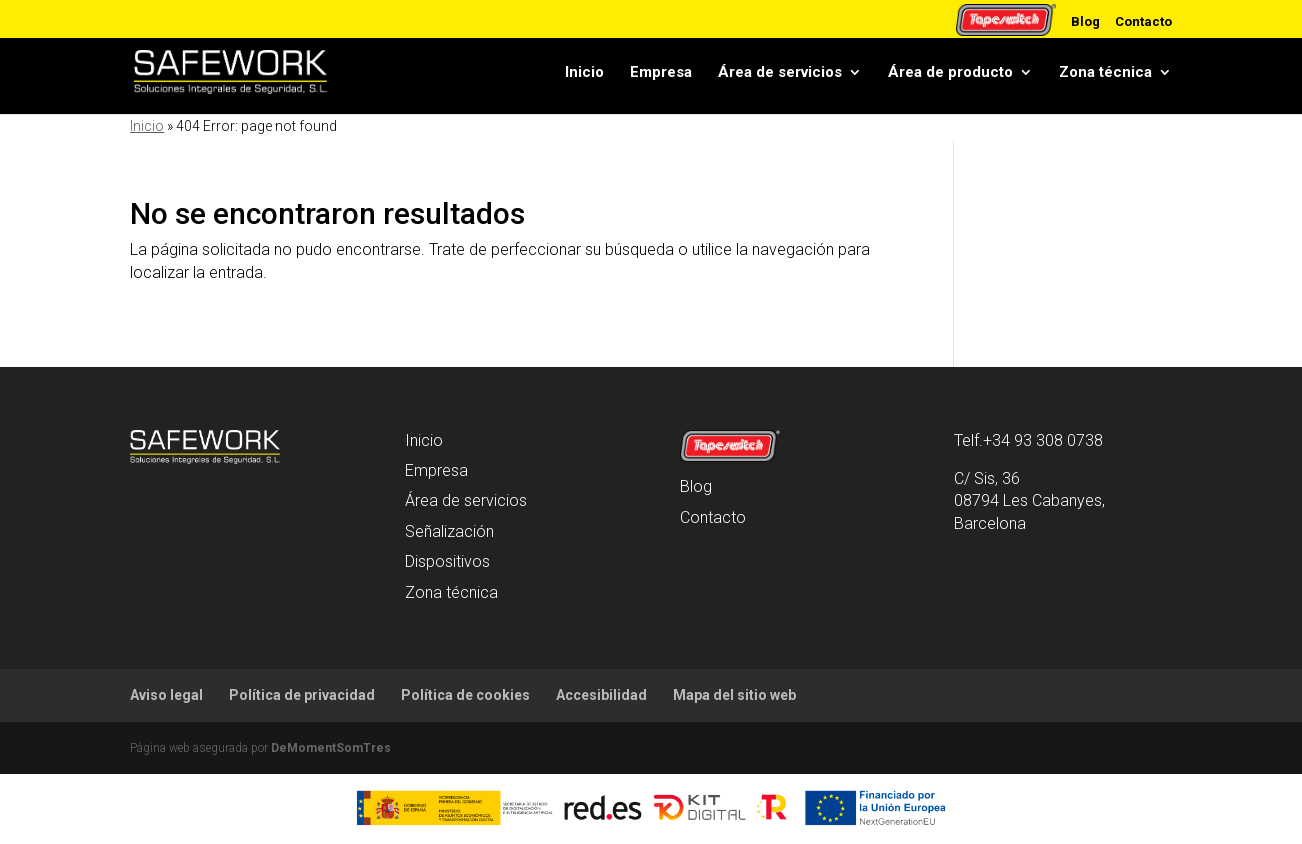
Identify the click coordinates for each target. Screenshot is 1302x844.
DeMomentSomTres (331, 748)
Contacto (1143, 21)
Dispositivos (447, 561)
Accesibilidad (601, 695)
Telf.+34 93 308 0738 (1028, 440)
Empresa (661, 72)
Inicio (584, 72)
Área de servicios (780, 72)
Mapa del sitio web (734, 695)
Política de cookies (465, 695)
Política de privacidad (302, 695)
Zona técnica (1105, 72)
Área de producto (950, 72)
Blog (1085, 21)
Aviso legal (166, 695)
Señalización (449, 531)
